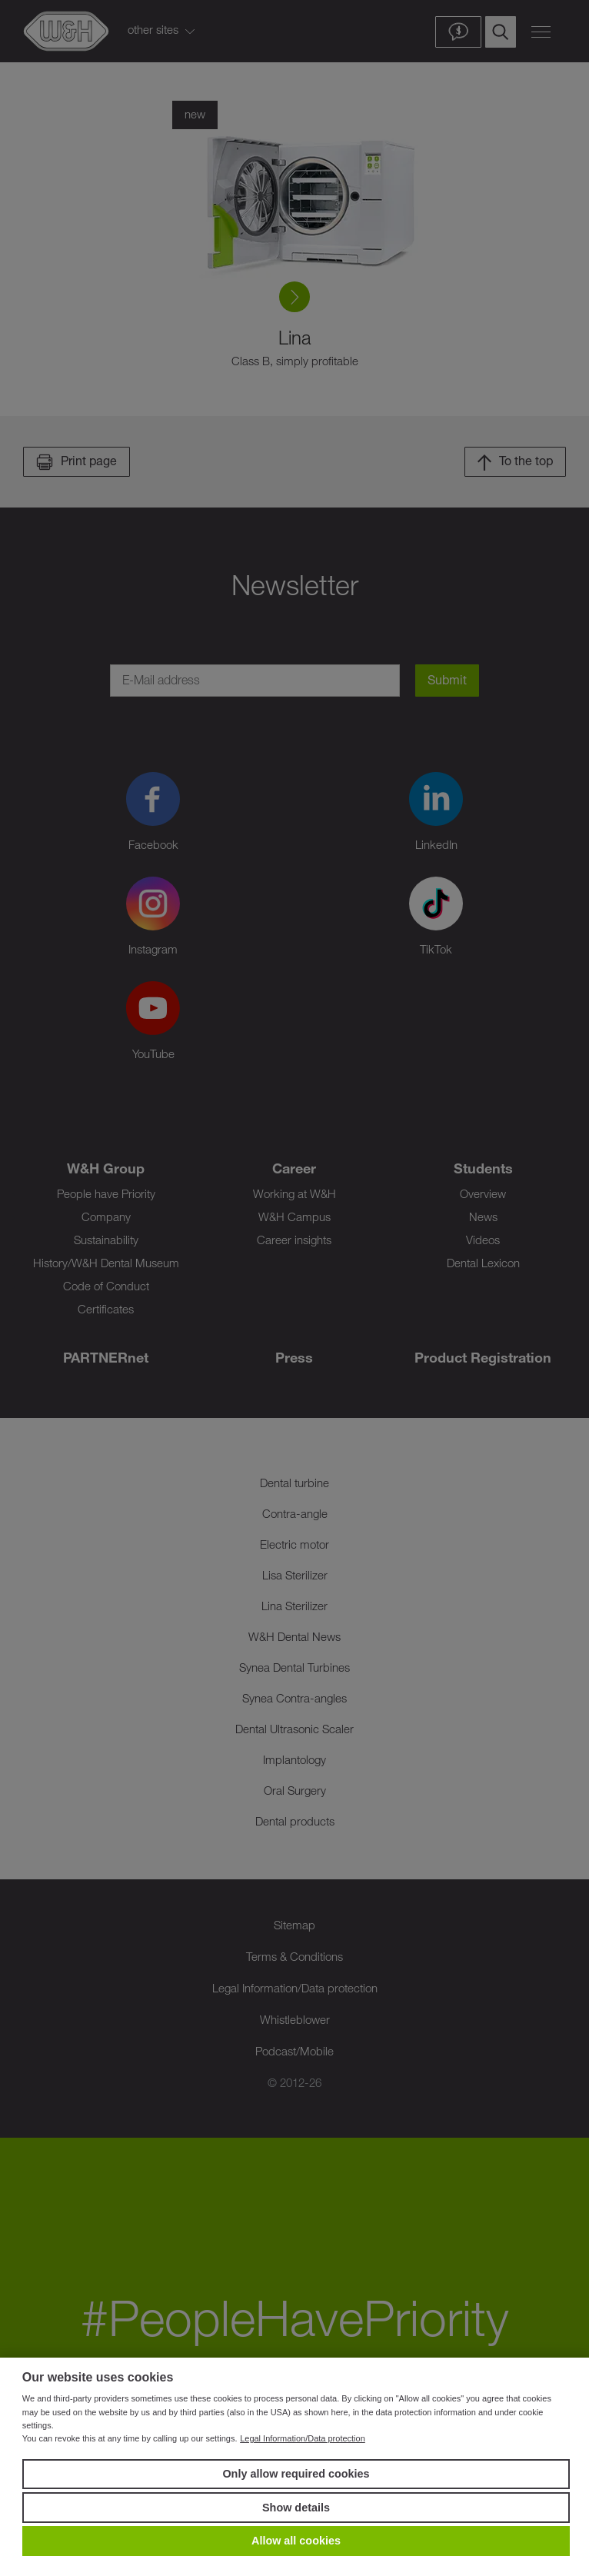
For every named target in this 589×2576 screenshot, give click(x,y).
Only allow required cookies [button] (295, 2474)
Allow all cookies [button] (296, 2540)
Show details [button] (296, 2507)
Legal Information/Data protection (302, 2438)
